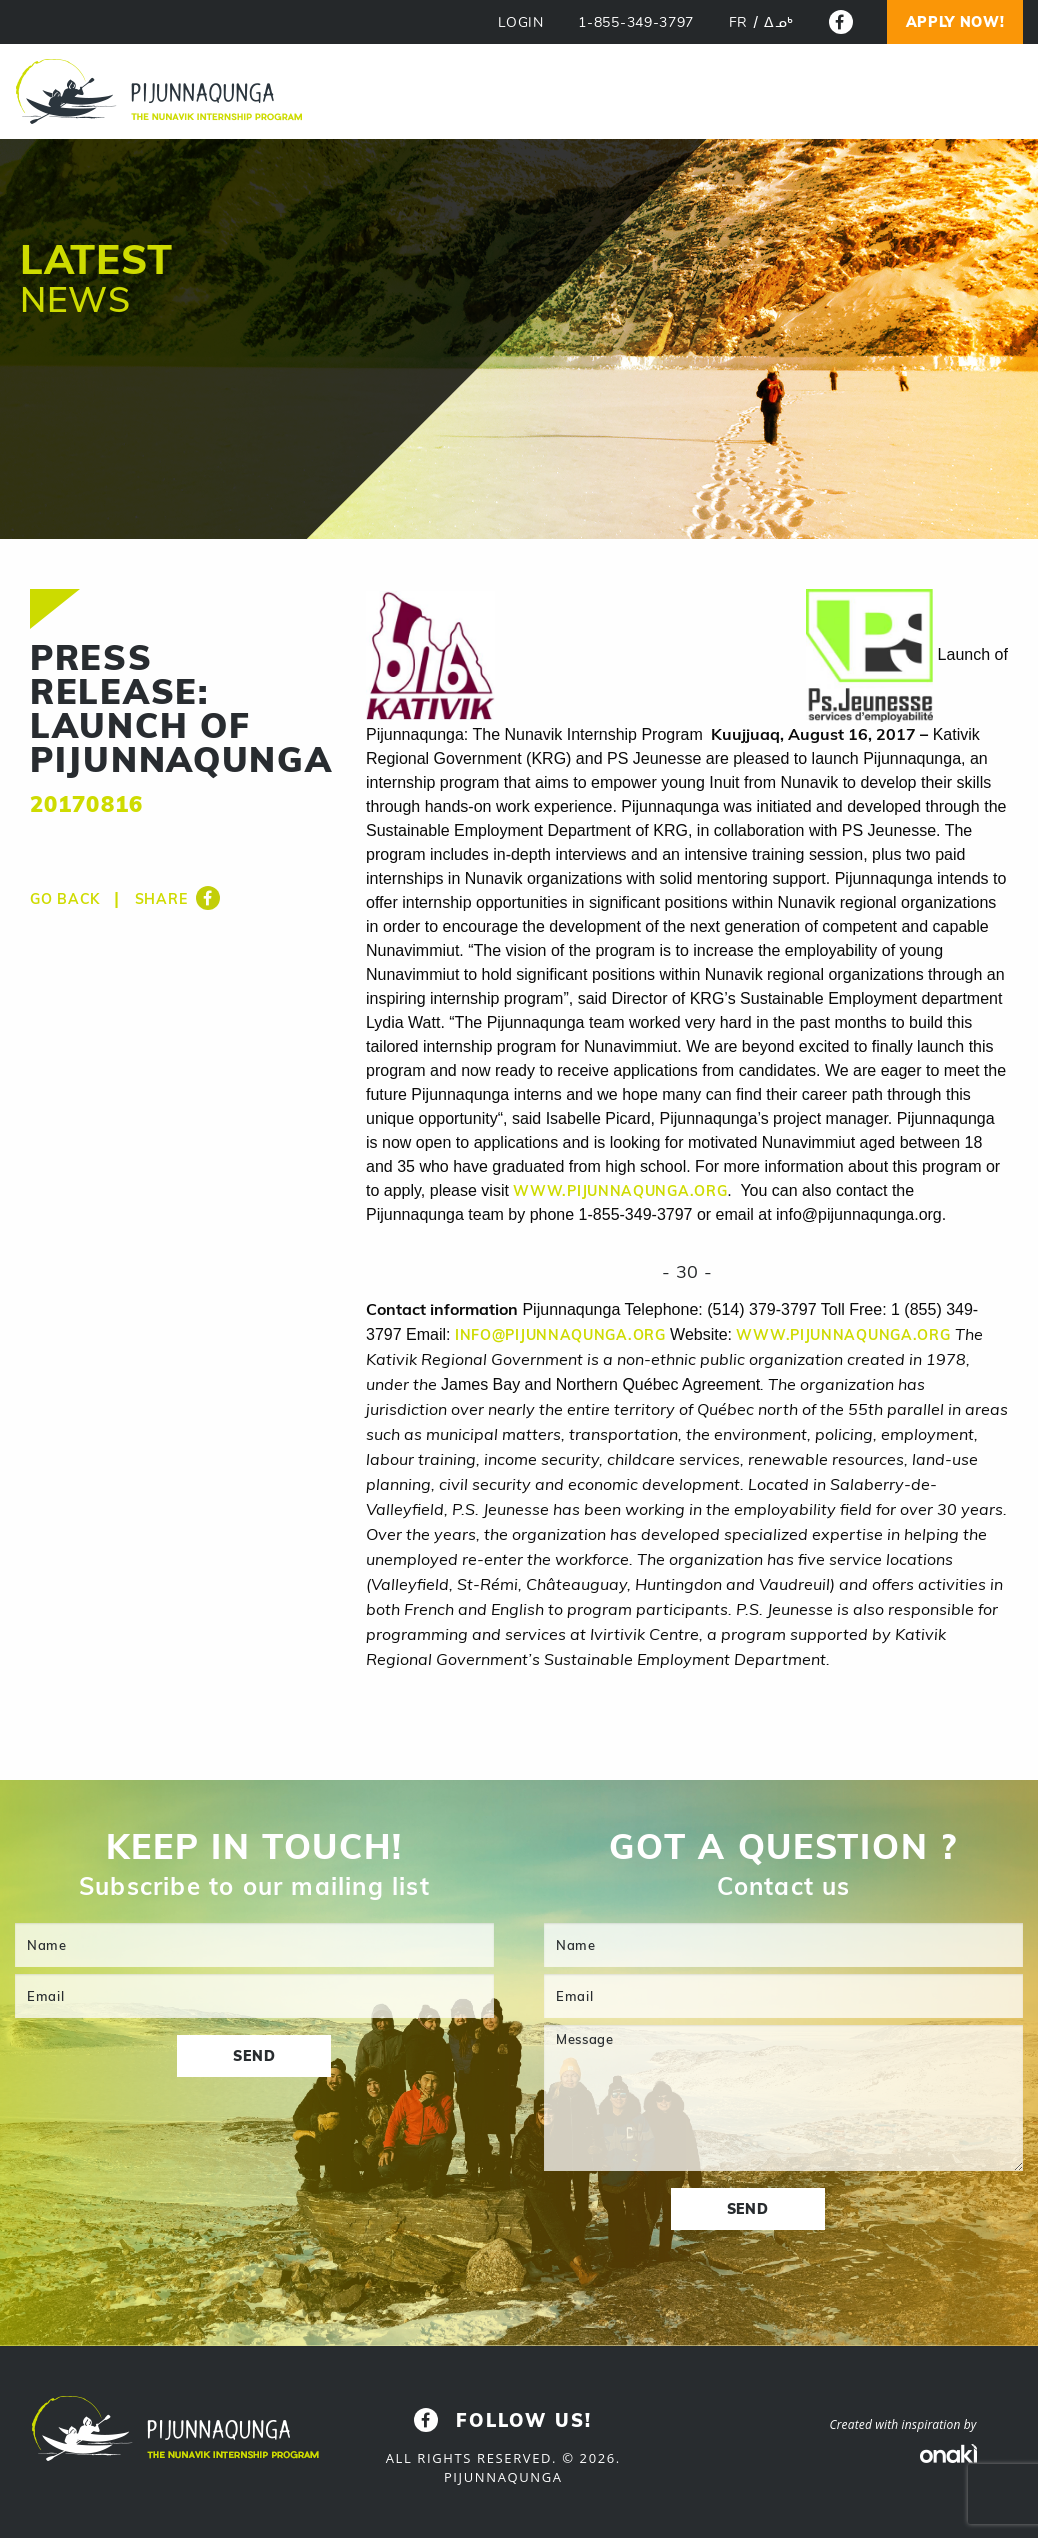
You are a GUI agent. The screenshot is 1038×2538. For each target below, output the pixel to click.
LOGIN (521, 22)
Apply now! (955, 22)
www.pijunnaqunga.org (620, 1191)
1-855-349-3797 (636, 22)
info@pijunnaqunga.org (560, 1335)
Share (177, 898)
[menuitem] (738, 23)
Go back (65, 899)
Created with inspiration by (903, 2424)
